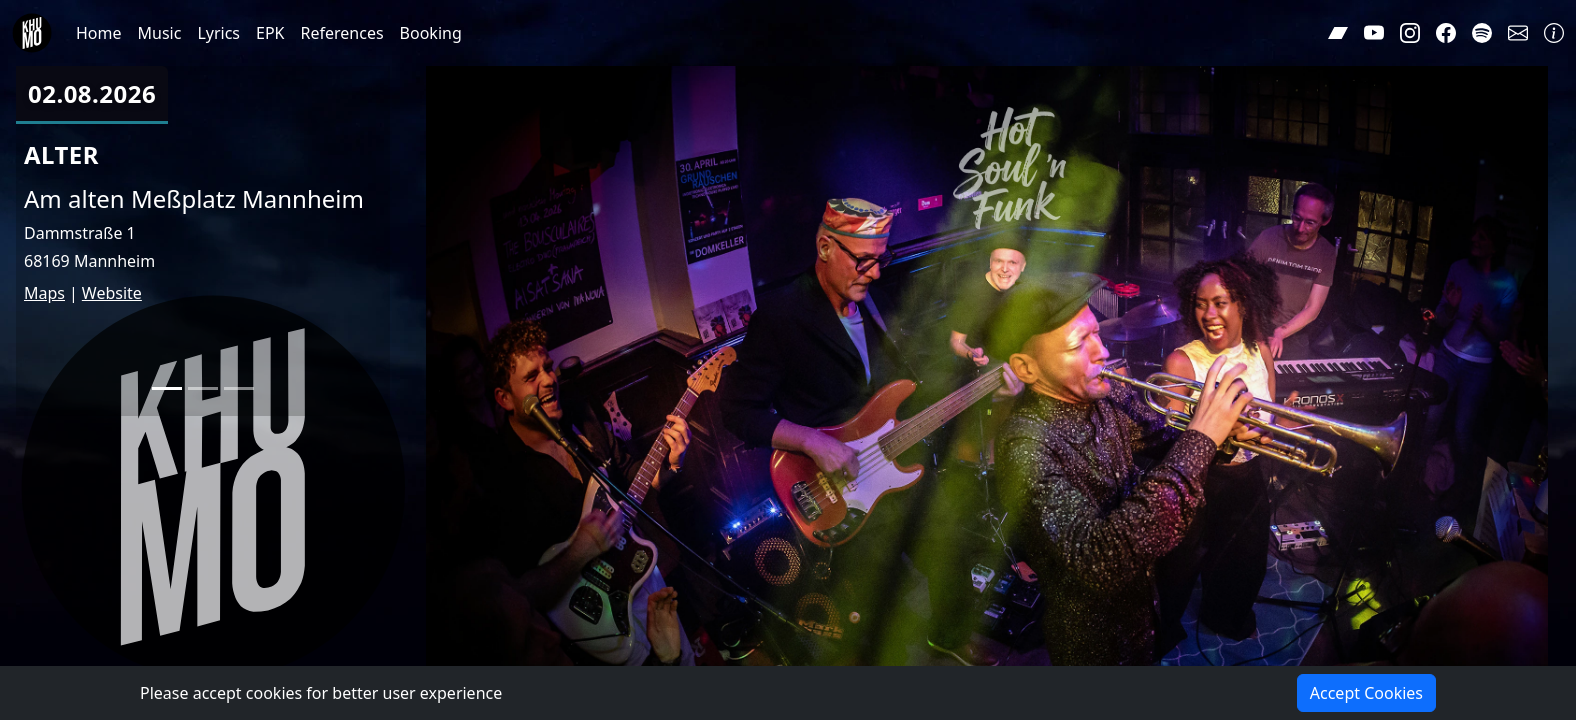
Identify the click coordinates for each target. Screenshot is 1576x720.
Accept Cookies (1366, 693)
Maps (44, 293)
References (342, 33)
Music (160, 33)
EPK (270, 33)
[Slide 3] (239, 388)
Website (112, 293)
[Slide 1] (167, 388)
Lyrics (218, 33)
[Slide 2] (203, 388)
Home (99, 33)
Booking (431, 33)
